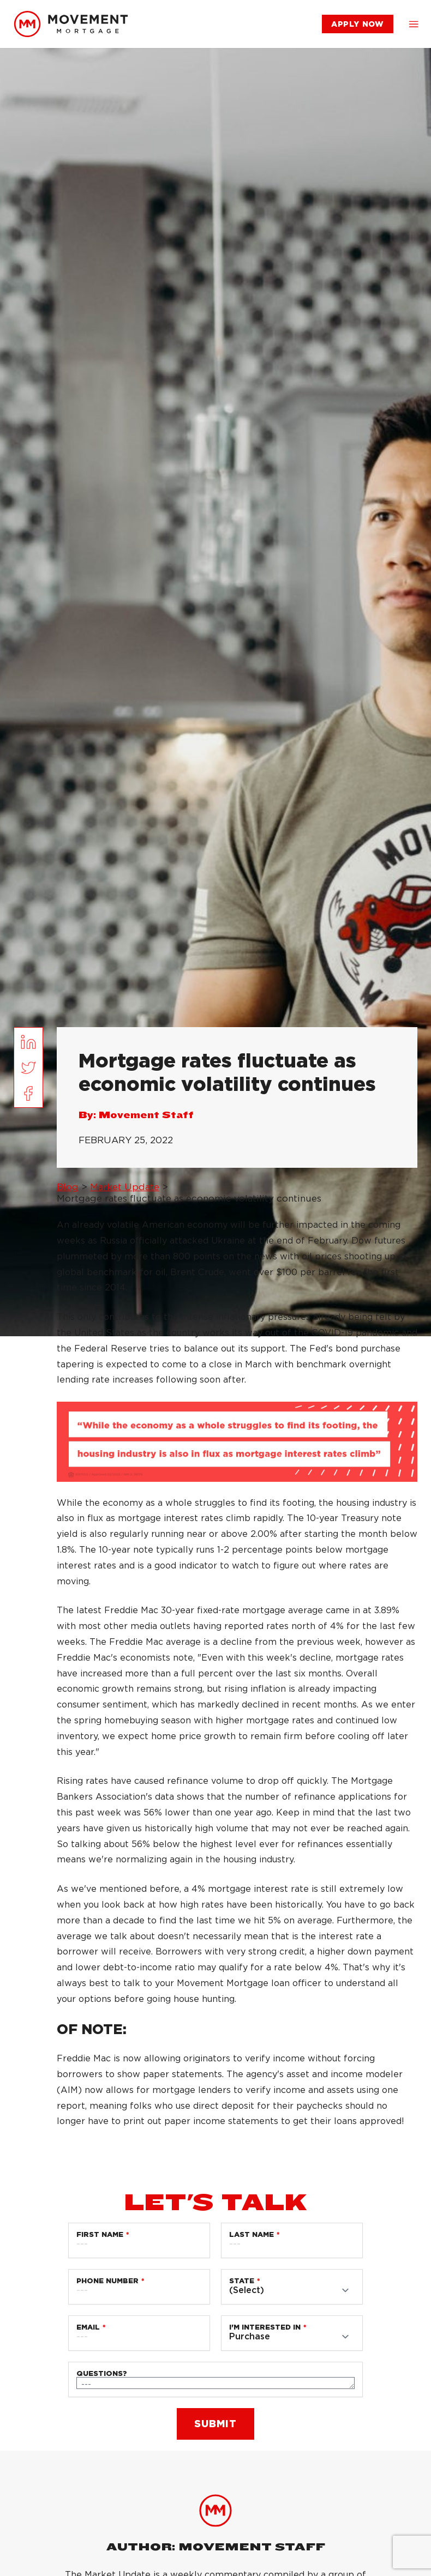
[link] (71, 24)
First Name (99, 2234)
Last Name (251, 2234)
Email (88, 2327)
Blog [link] (68, 1186)
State (241, 2280)
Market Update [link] (124, 1186)
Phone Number (107, 2280)
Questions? (101, 2373)
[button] (413, 24)
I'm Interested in (265, 2327)
